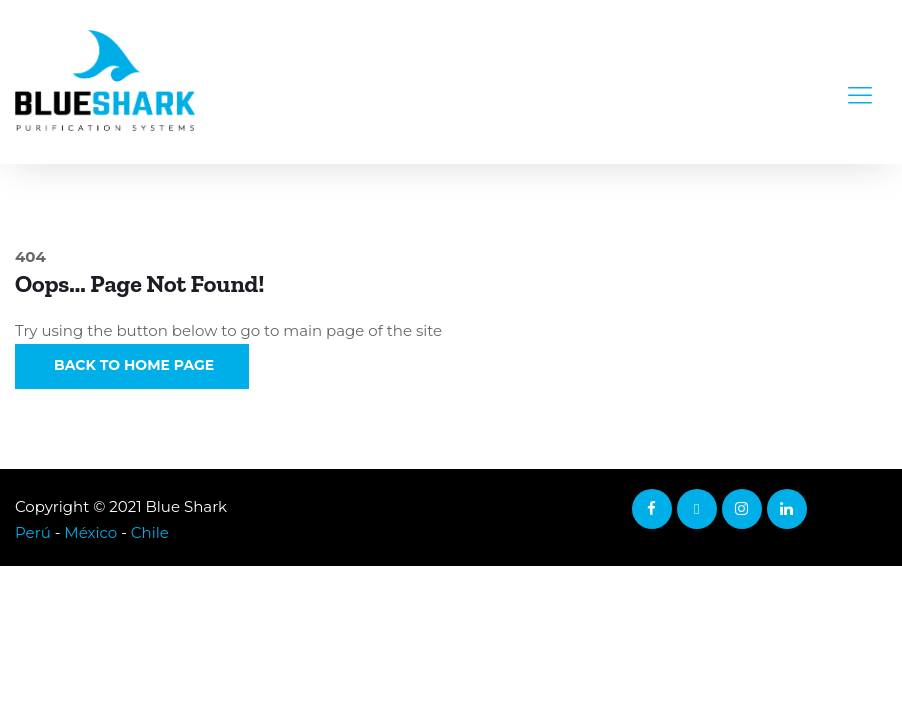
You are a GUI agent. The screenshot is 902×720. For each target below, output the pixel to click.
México (90, 532)
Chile (150, 532)
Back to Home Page (132, 365)
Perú (33, 532)
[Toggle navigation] (860, 82)
